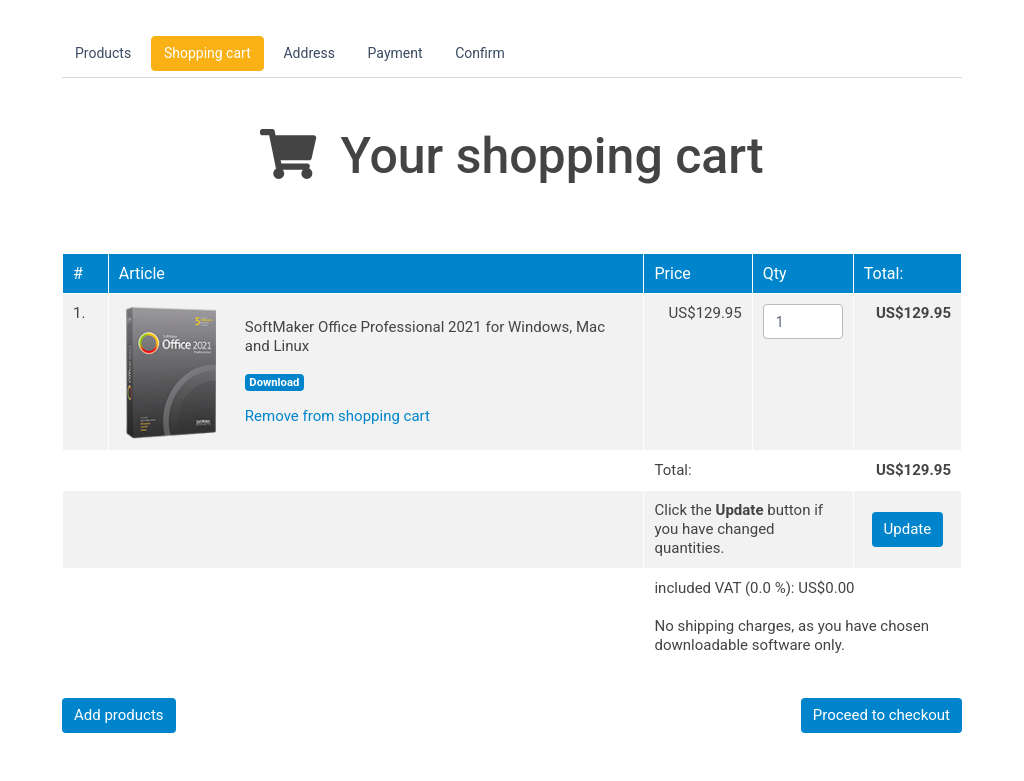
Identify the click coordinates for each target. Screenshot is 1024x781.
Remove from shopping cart (337, 416)
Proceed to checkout (881, 715)
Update (908, 529)
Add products (119, 715)
